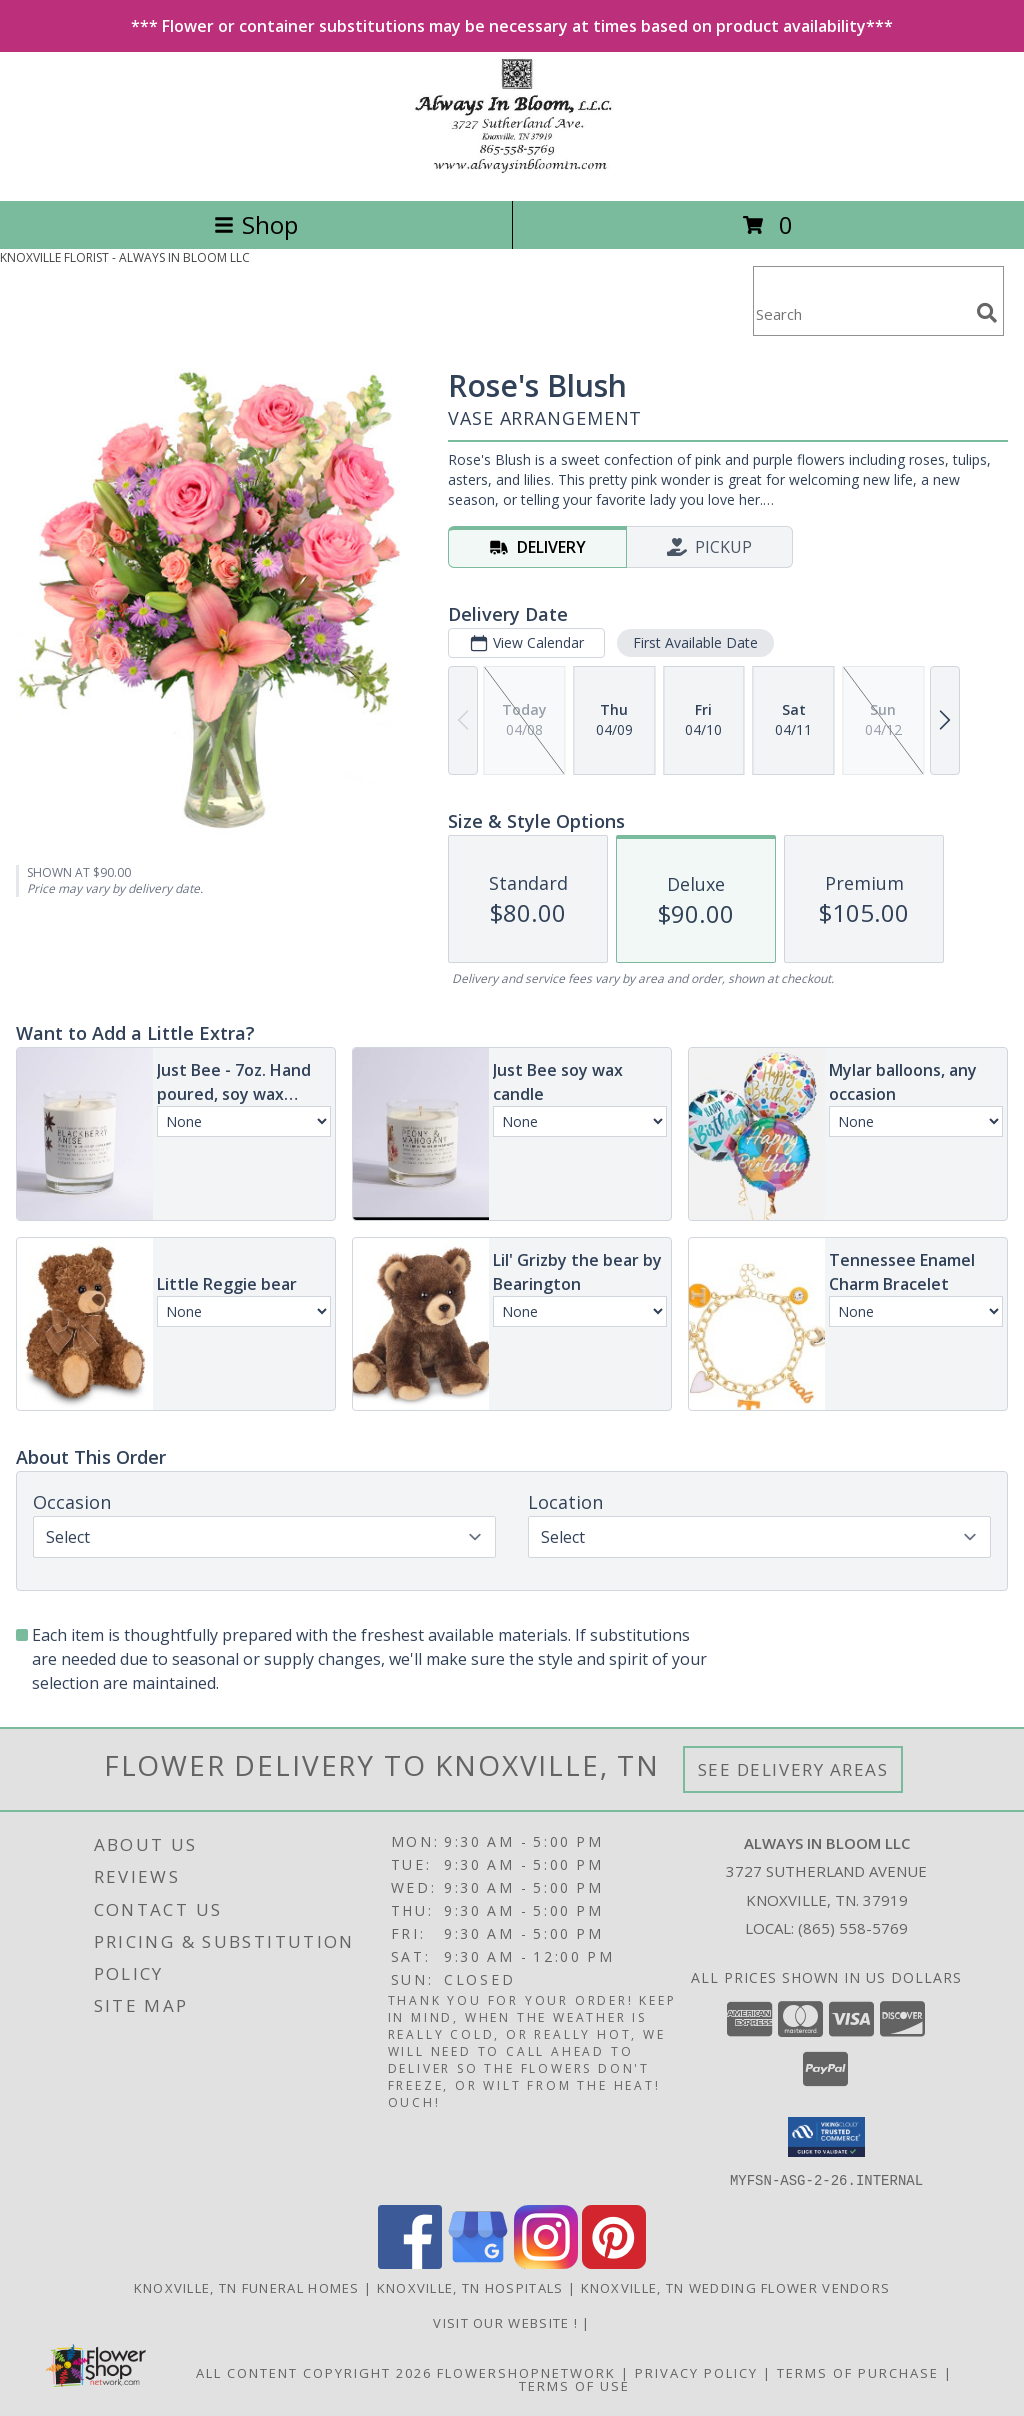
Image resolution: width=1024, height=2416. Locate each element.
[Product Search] (861, 313)
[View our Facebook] (410, 2262)
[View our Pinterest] (614, 2262)
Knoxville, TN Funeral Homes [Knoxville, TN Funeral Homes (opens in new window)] (247, 2287)
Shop (256, 224)
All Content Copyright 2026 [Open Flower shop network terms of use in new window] (314, 2372)
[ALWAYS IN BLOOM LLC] (511, 171)
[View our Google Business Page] (478, 2262)
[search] (987, 313)
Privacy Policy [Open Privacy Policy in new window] (696, 2372)
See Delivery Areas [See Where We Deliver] (793, 1769)
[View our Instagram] (546, 2262)
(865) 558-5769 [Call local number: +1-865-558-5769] (853, 1928)
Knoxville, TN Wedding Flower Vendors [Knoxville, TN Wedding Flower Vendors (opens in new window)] (736, 2287)
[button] (826, 2137)
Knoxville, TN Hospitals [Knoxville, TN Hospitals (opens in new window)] (470, 2287)
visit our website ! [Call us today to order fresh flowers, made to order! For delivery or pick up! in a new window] (507, 2322)
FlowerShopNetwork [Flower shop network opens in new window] (526, 2372)
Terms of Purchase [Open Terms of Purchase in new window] (858, 2372)
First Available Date (695, 642)
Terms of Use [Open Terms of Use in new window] (574, 2385)
